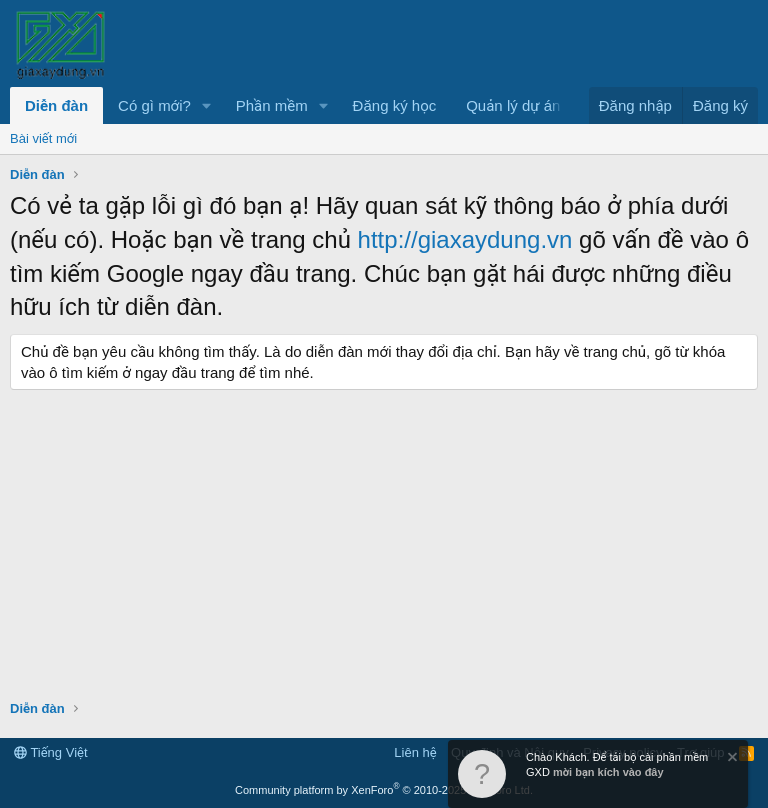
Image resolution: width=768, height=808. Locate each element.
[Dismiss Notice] (731, 759)
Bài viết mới (43, 138)
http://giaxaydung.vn (465, 239)
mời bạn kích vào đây (608, 772)
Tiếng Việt (51, 752)
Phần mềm (272, 105)
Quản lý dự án (513, 105)
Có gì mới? (154, 105)
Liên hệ (415, 752)
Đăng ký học (395, 105)
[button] (207, 105)
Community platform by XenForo (384, 790)
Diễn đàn (56, 105)
